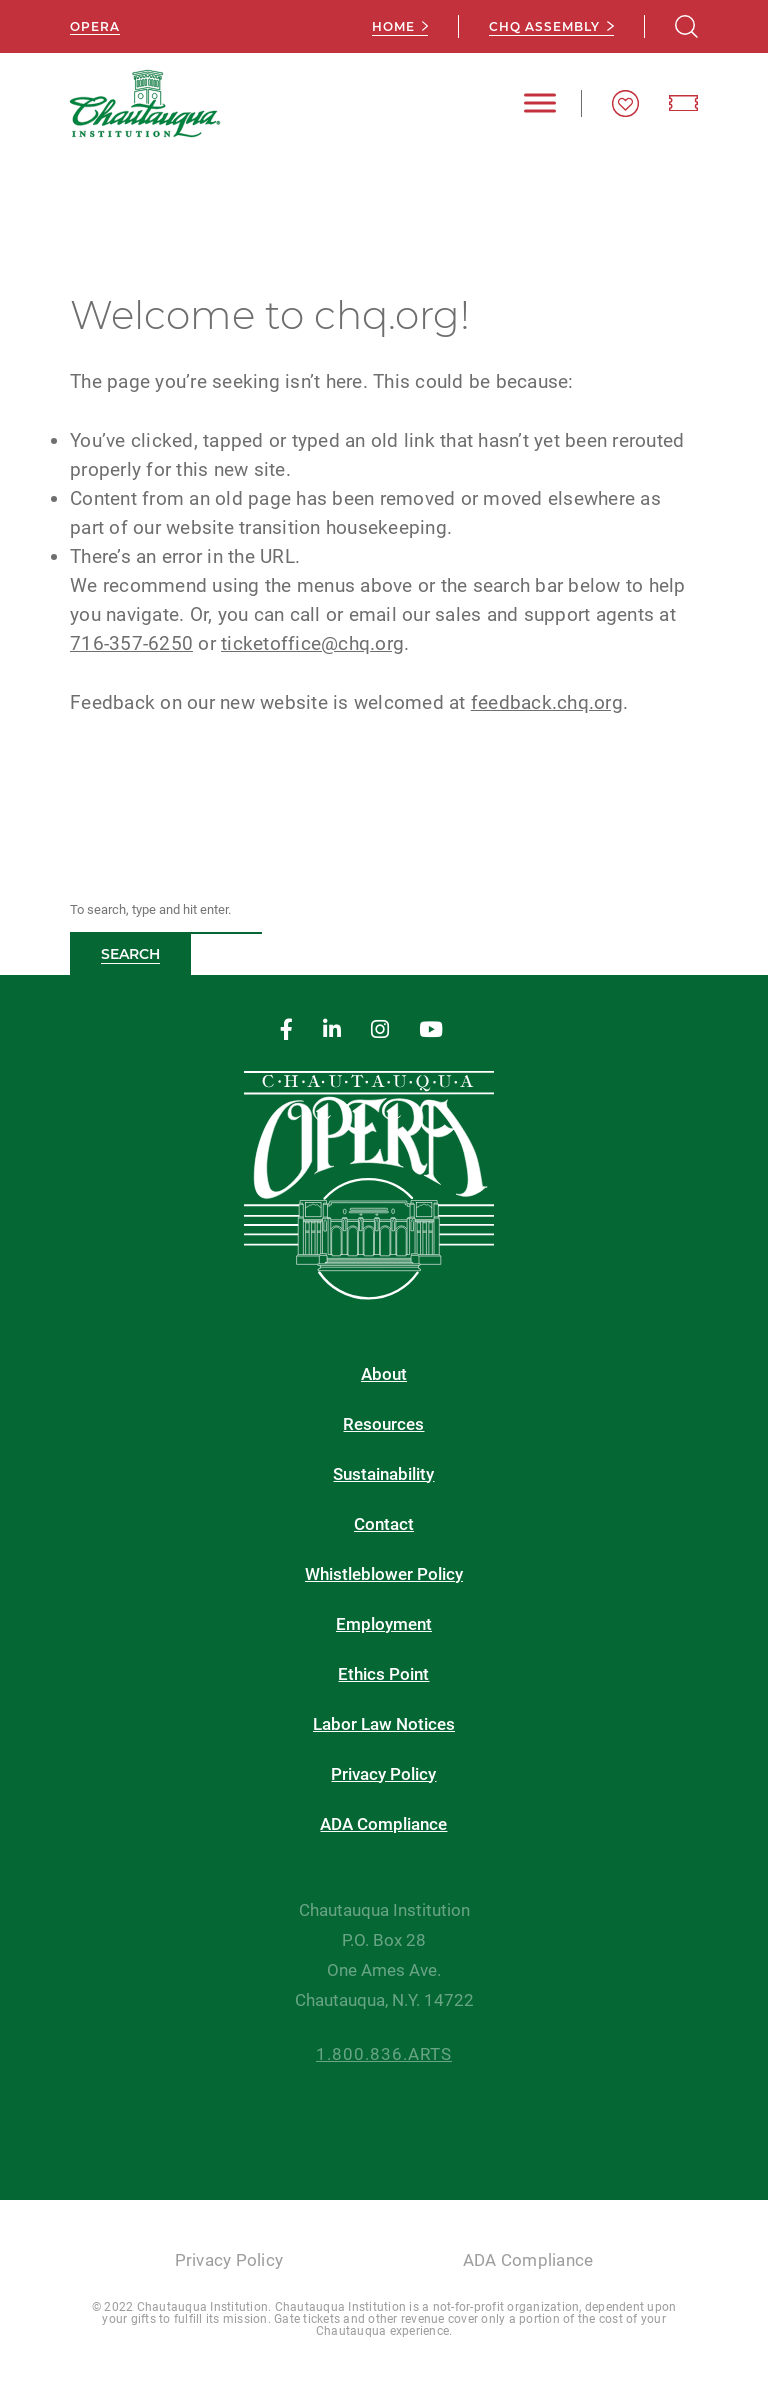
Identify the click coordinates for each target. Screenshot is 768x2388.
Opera (95, 26)
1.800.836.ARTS (384, 2054)
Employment (384, 1624)
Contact (384, 1524)
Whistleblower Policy (384, 1574)
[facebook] (286, 1030)
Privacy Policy (383, 1774)
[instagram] (380, 1030)
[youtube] (431, 1030)
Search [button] (130, 954)
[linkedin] (332, 1030)
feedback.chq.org (547, 702)
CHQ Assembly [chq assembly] (544, 26)
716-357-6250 (131, 643)
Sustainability (383, 1474)
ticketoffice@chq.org (312, 643)
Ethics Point (383, 1674)
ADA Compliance (383, 1824)
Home (393, 26)
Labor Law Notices (384, 1724)
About (384, 1374)
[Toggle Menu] (540, 103)
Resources (383, 1424)
